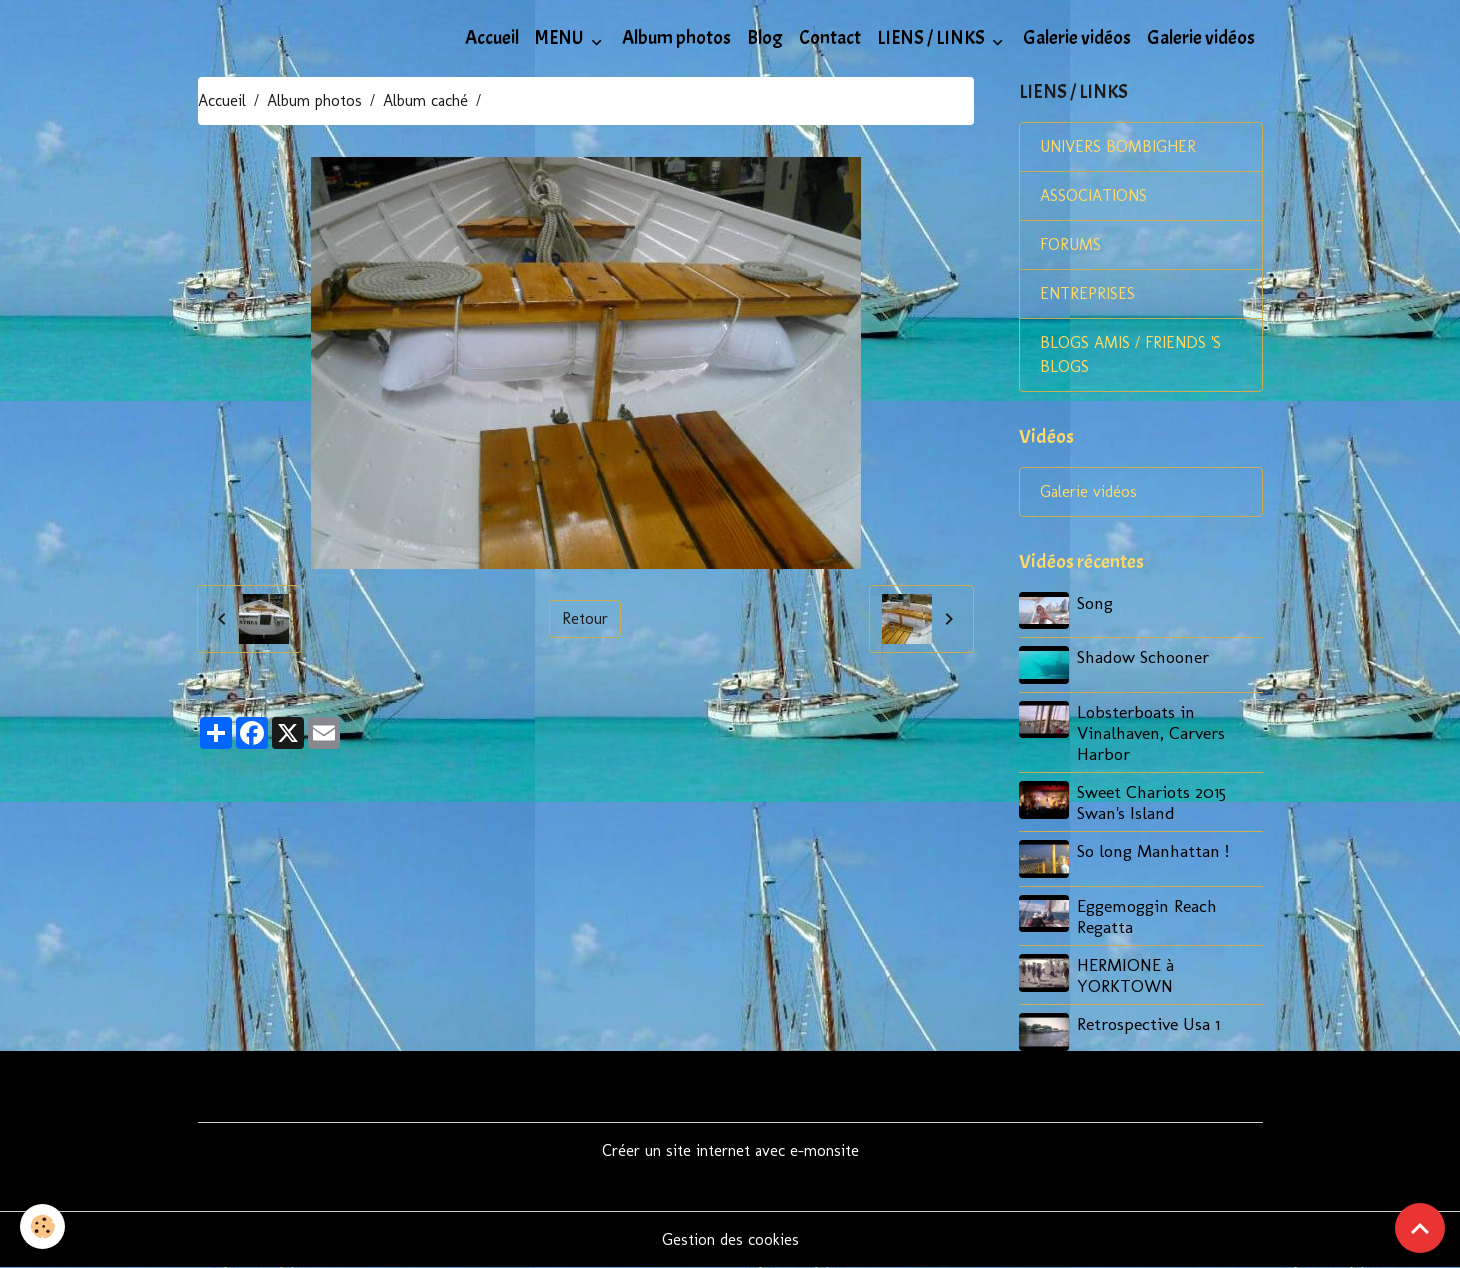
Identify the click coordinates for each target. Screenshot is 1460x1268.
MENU (561, 38)
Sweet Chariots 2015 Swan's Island (1151, 802)
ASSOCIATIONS (1093, 195)
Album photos (676, 38)
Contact (830, 38)
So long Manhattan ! (1153, 850)
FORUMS (1070, 244)
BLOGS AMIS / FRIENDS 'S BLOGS (1130, 354)
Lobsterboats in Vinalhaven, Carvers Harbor (1151, 732)
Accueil (492, 38)
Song (1095, 602)
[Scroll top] (1420, 1228)
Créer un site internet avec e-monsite (730, 1150)
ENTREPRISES (1087, 293)
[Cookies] (42, 1226)
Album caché (425, 100)
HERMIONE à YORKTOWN (1125, 975)
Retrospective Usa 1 (1148, 1023)
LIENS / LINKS (932, 38)
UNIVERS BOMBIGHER (1118, 146)
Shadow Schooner (1143, 656)
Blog (765, 38)
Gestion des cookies (730, 1239)
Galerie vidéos (1077, 38)
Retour (585, 618)
